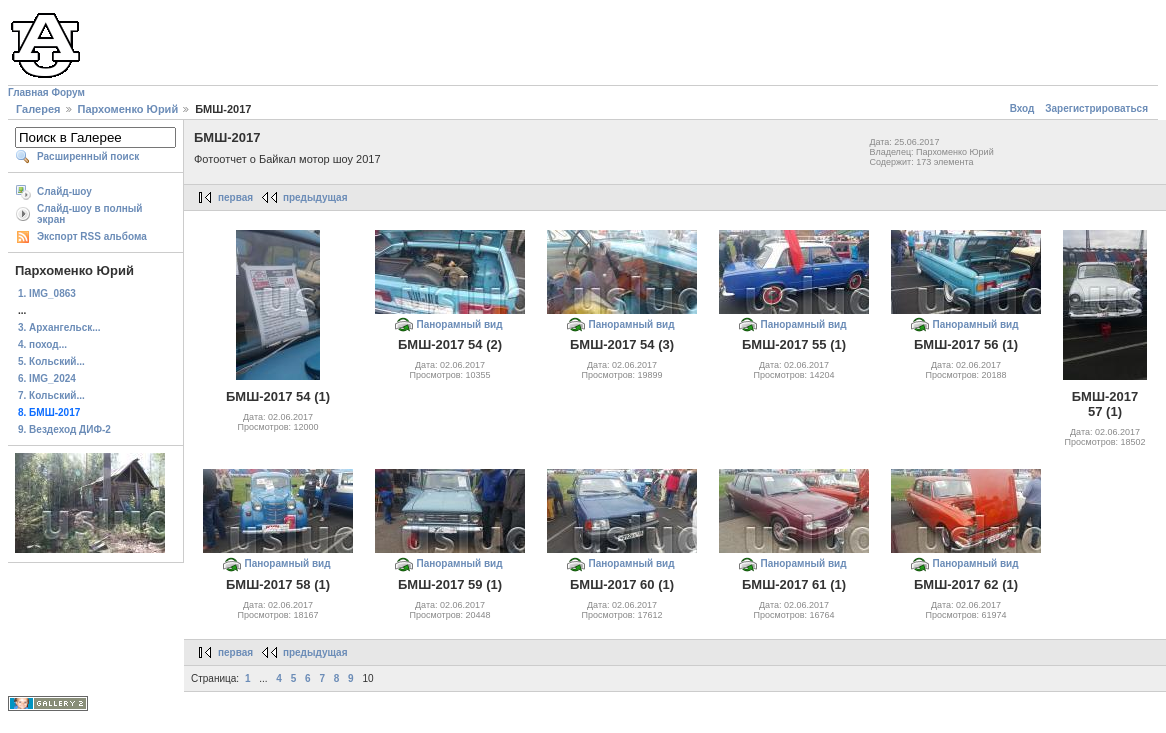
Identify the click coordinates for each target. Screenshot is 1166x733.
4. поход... (42, 344)
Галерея (38, 109)
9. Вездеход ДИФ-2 (64, 429)
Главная (28, 92)
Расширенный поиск (88, 156)
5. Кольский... (51, 361)
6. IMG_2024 (47, 378)
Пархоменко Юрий (128, 109)
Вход (1022, 108)
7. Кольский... (51, 395)
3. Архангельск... (59, 327)
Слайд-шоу (64, 191)
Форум (67, 92)
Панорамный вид (459, 324)
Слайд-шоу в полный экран (90, 214)
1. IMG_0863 (47, 293)
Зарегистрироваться (1096, 108)
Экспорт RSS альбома (92, 236)
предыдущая (315, 197)
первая (235, 197)
